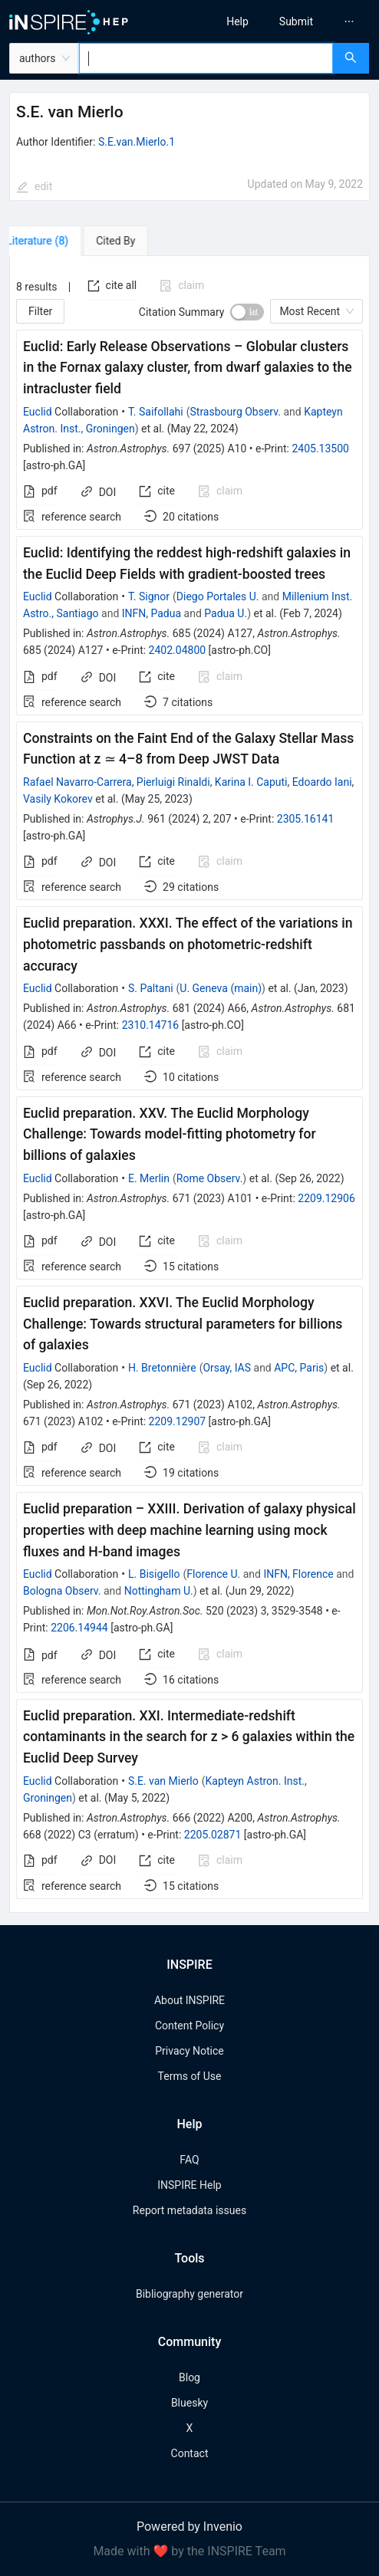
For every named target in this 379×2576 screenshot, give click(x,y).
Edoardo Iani (322, 782)
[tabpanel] (189, 1084)
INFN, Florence (298, 1574)
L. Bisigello (154, 1574)
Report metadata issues (189, 2210)
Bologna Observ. (62, 1591)
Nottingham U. (158, 1591)
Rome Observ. (209, 1178)
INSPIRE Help (189, 2185)
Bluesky (189, 2403)
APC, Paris (299, 1368)
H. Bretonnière (162, 1368)
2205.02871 (213, 1835)
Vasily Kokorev (58, 799)
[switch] (247, 312)
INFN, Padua (151, 613)
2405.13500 (320, 448)
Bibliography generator (189, 2294)
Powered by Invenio (189, 2526)
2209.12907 (177, 1421)
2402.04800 (177, 650)
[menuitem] (237, 21)
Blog (189, 2377)
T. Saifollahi (155, 412)
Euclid (37, 412)
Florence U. (213, 1574)
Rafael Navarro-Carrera (77, 782)
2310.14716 (151, 1025)
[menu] (289, 21)
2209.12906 (326, 1198)
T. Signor (149, 596)
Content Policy (189, 2025)
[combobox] (206, 58)
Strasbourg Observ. (235, 412)
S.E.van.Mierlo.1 (136, 142)
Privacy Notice (189, 2051)
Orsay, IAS (227, 1368)
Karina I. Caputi (251, 782)
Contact (190, 2453)
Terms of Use (190, 2076)
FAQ (189, 2160)
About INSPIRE (189, 2000)
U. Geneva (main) (221, 988)
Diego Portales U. (217, 596)
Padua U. (225, 613)
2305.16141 (306, 819)
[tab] (53, 240)
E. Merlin (149, 1178)
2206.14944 (79, 1628)
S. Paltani (150, 988)
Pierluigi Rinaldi (173, 782)
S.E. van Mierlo (163, 1781)
